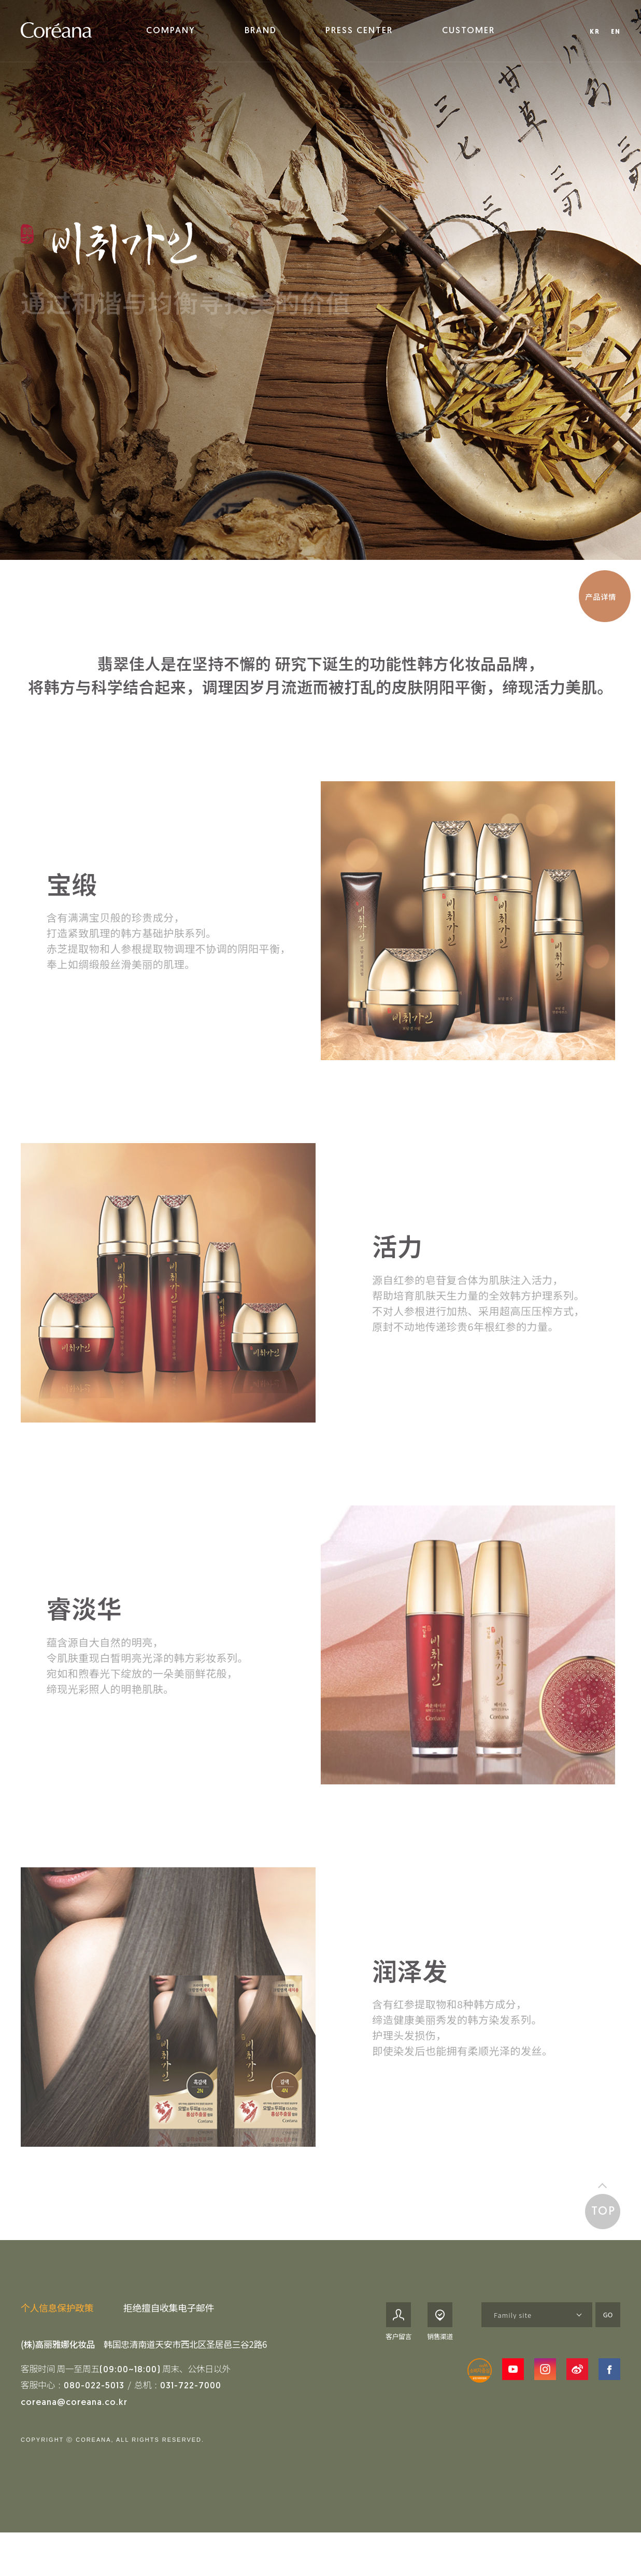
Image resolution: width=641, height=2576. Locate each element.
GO (608, 2330)
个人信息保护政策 (57, 2323)
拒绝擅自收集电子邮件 (168, 2323)
